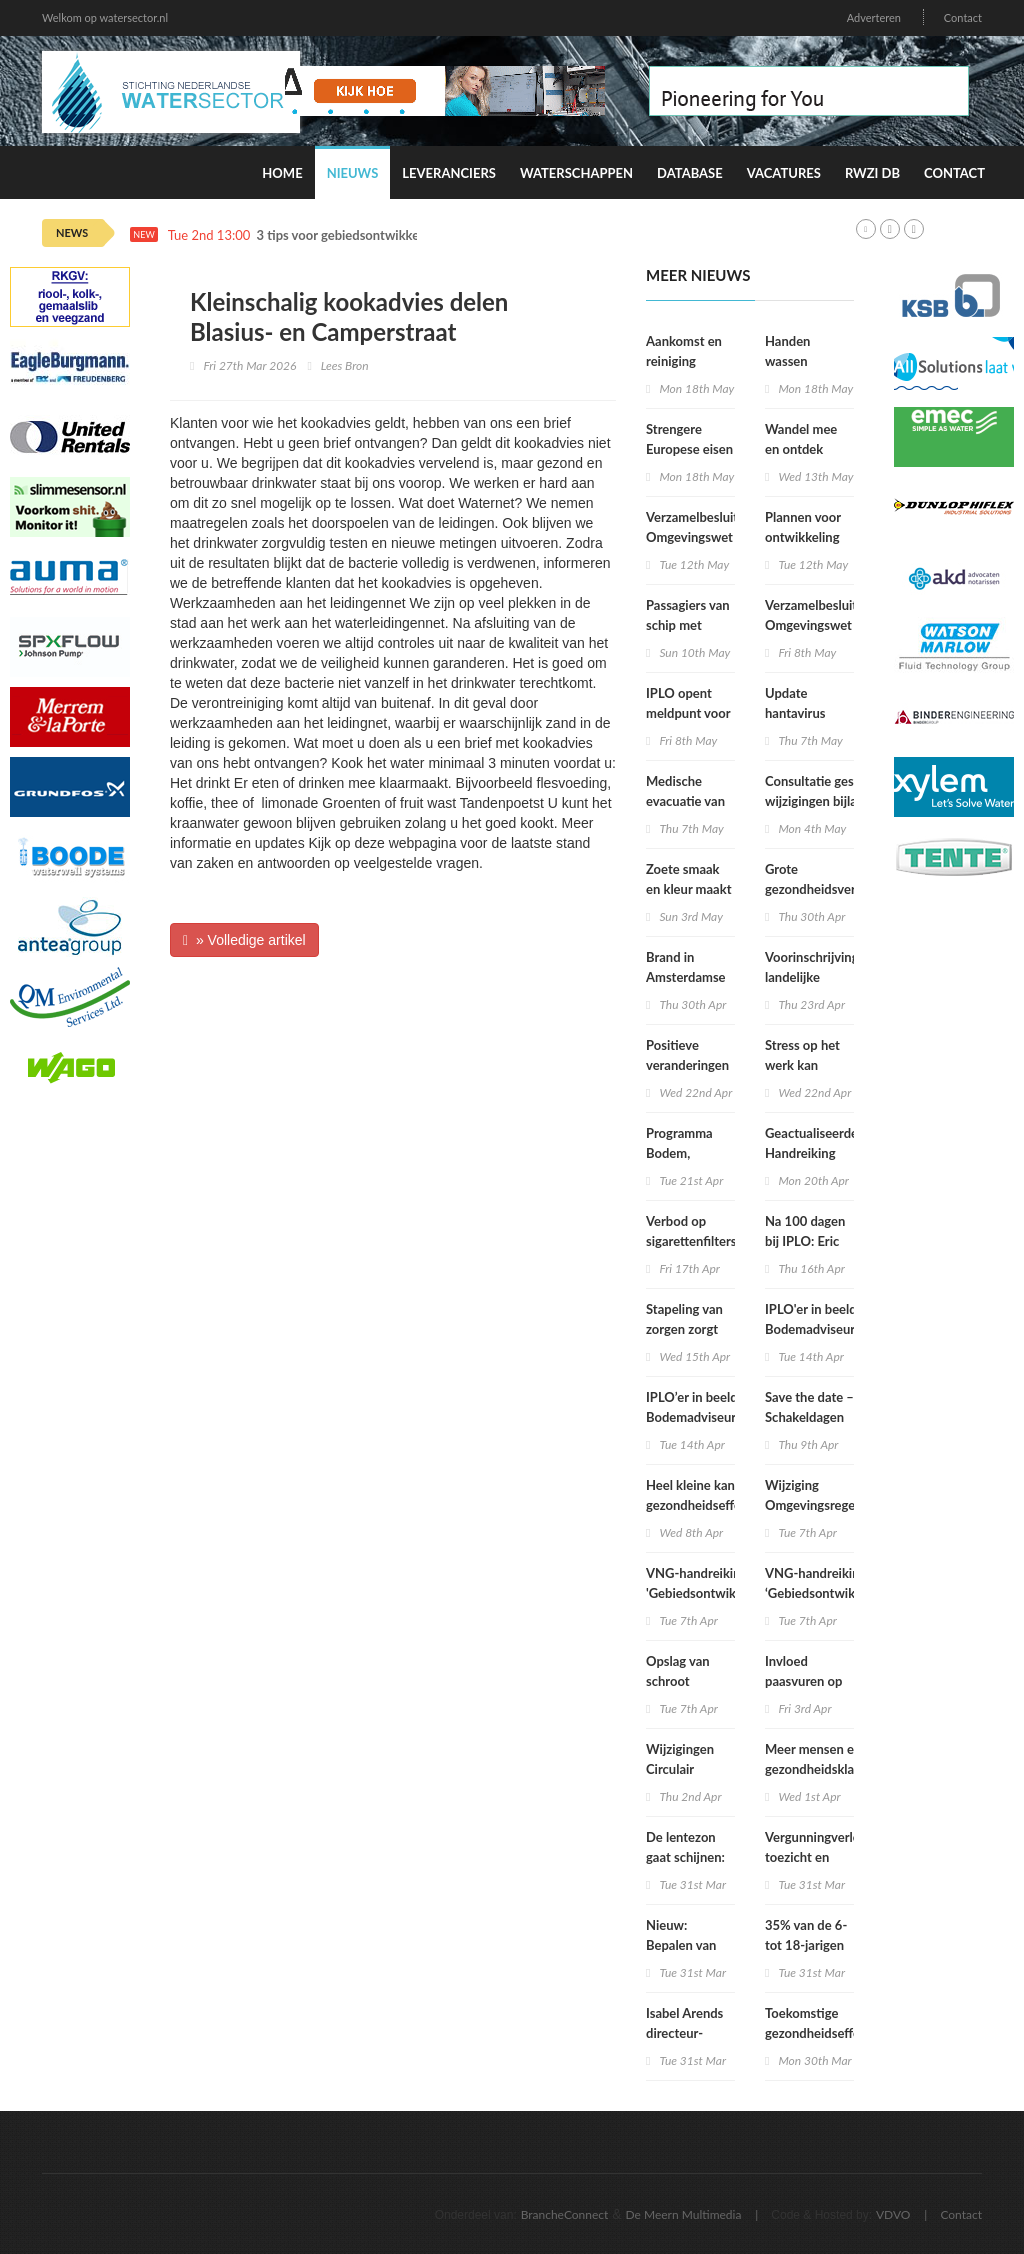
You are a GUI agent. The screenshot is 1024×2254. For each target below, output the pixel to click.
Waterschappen (576, 173)
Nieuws (353, 173)
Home (282, 173)
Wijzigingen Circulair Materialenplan (689, 1769)
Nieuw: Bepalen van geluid (681, 1945)
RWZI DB (872, 173)
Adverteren (874, 17)
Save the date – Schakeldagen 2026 (809, 1417)
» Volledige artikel (244, 940)
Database (690, 173)
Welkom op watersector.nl (105, 17)
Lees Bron (345, 365)
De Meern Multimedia (684, 2214)
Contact (963, 17)
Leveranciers (449, 173)
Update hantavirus (795, 703)
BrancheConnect (565, 2214)
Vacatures (784, 173)
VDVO (893, 2214)
